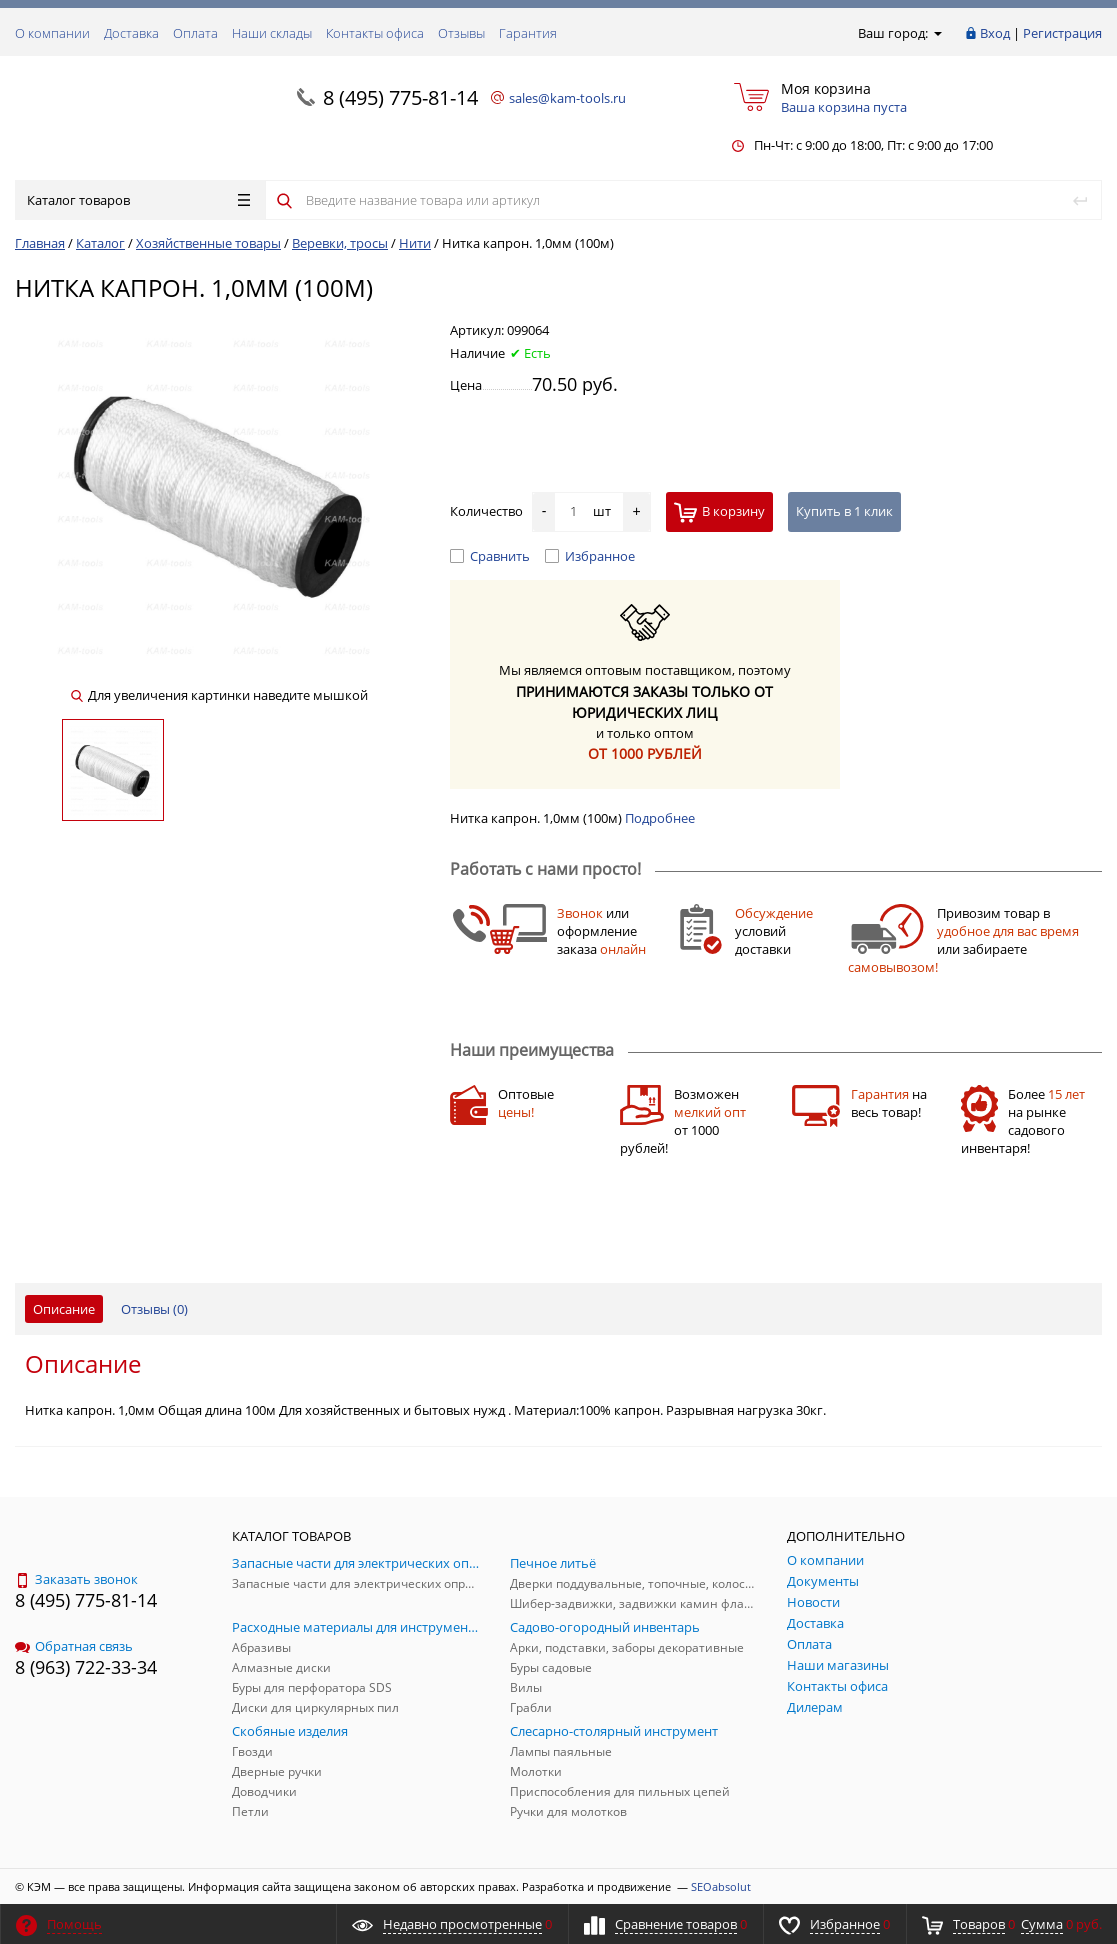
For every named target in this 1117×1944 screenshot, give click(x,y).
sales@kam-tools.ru (567, 98)
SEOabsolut (721, 1886)
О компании (52, 33)
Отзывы (461, 33)
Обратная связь (74, 1646)
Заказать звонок (76, 1579)
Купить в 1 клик (844, 511)
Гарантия (528, 33)
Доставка (131, 33)
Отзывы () (154, 1309)
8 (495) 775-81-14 (400, 97)
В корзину (719, 512)
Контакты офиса (375, 33)
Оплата (195, 33)
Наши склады (272, 33)
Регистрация (1062, 33)
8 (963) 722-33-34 (86, 1667)
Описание (64, 1309)
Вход (995, 33)
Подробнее (660, 818)
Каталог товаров (138, 200)
